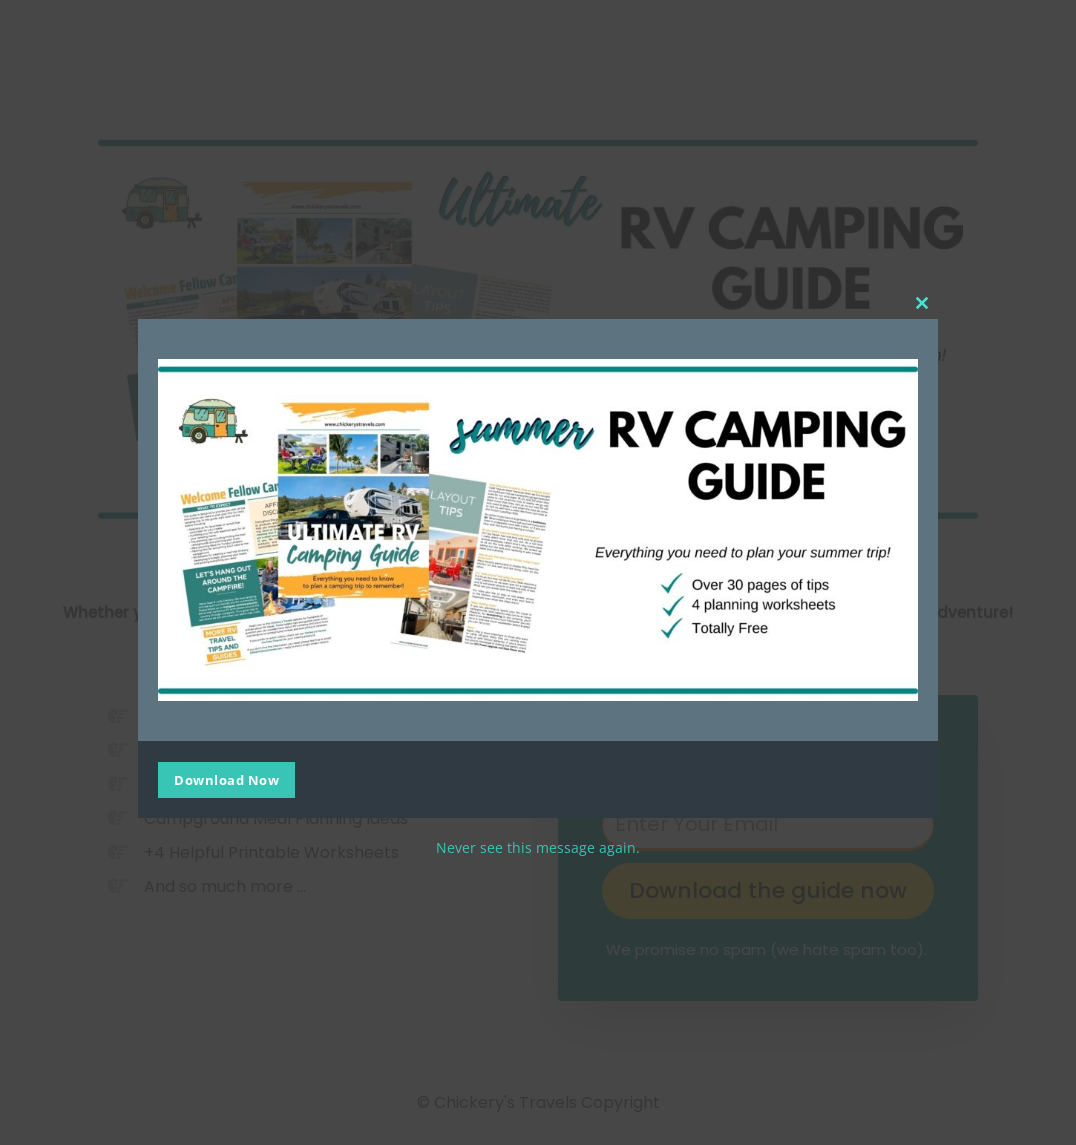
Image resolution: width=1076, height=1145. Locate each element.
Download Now (226, 780)
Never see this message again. (538, 847)
